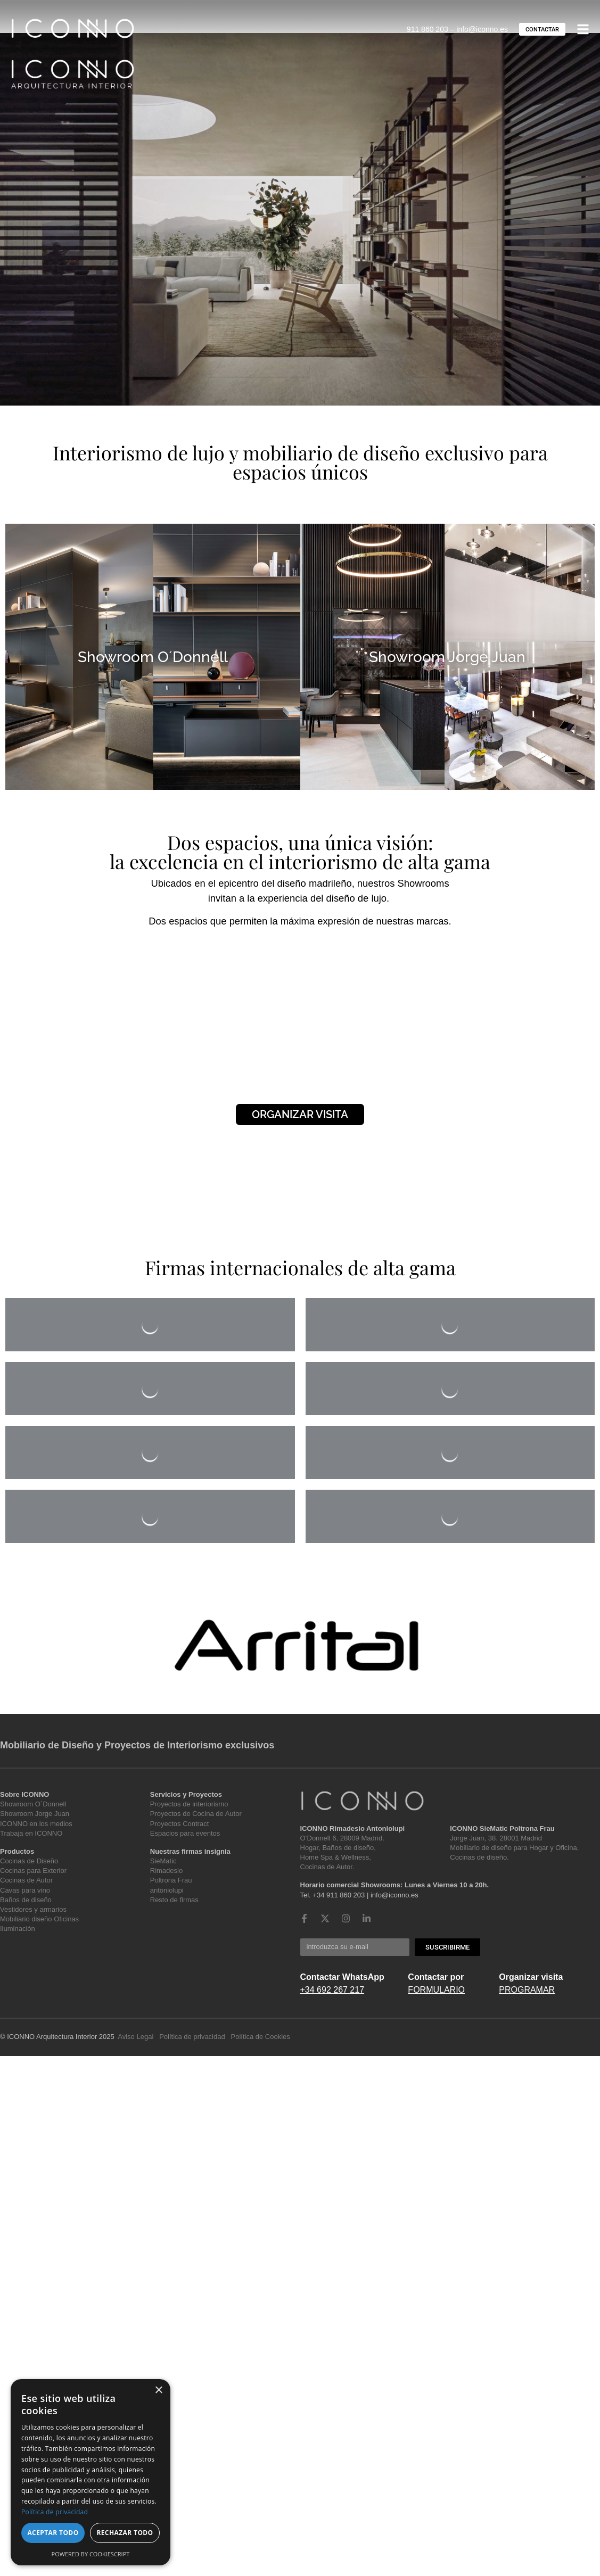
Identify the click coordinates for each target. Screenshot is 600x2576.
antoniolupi (167, 1890)
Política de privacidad (192, 2037)
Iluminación (17, 1929)
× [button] (158, 2391)
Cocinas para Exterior (33, 1871)
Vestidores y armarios (33, 1909)
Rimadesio (166, 1871)
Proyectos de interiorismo (189, 1804)
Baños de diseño (26, 1900)
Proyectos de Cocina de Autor (196, 1814)
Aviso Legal (135, 2037)
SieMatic (163, 1861)
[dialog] (90, 2472)
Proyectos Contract (179, 1824)
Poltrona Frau (171, 1880)
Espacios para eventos (185, 1833)
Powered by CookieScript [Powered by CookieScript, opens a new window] (91, 2554)
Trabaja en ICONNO (31, 1833)
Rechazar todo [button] (124, 2532)
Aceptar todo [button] (52, 2532)
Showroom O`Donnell (33, 1804)
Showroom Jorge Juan (34, 1814)
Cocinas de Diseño (29, 1861)
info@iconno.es (482, 29)
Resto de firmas (174, 1900)
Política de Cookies (260, 2037)
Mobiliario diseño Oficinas (39, 1919)
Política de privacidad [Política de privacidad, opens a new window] (54, 2511)
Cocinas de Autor (26, 1880)
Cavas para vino (25, 1890)
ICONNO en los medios (36, 1824)
